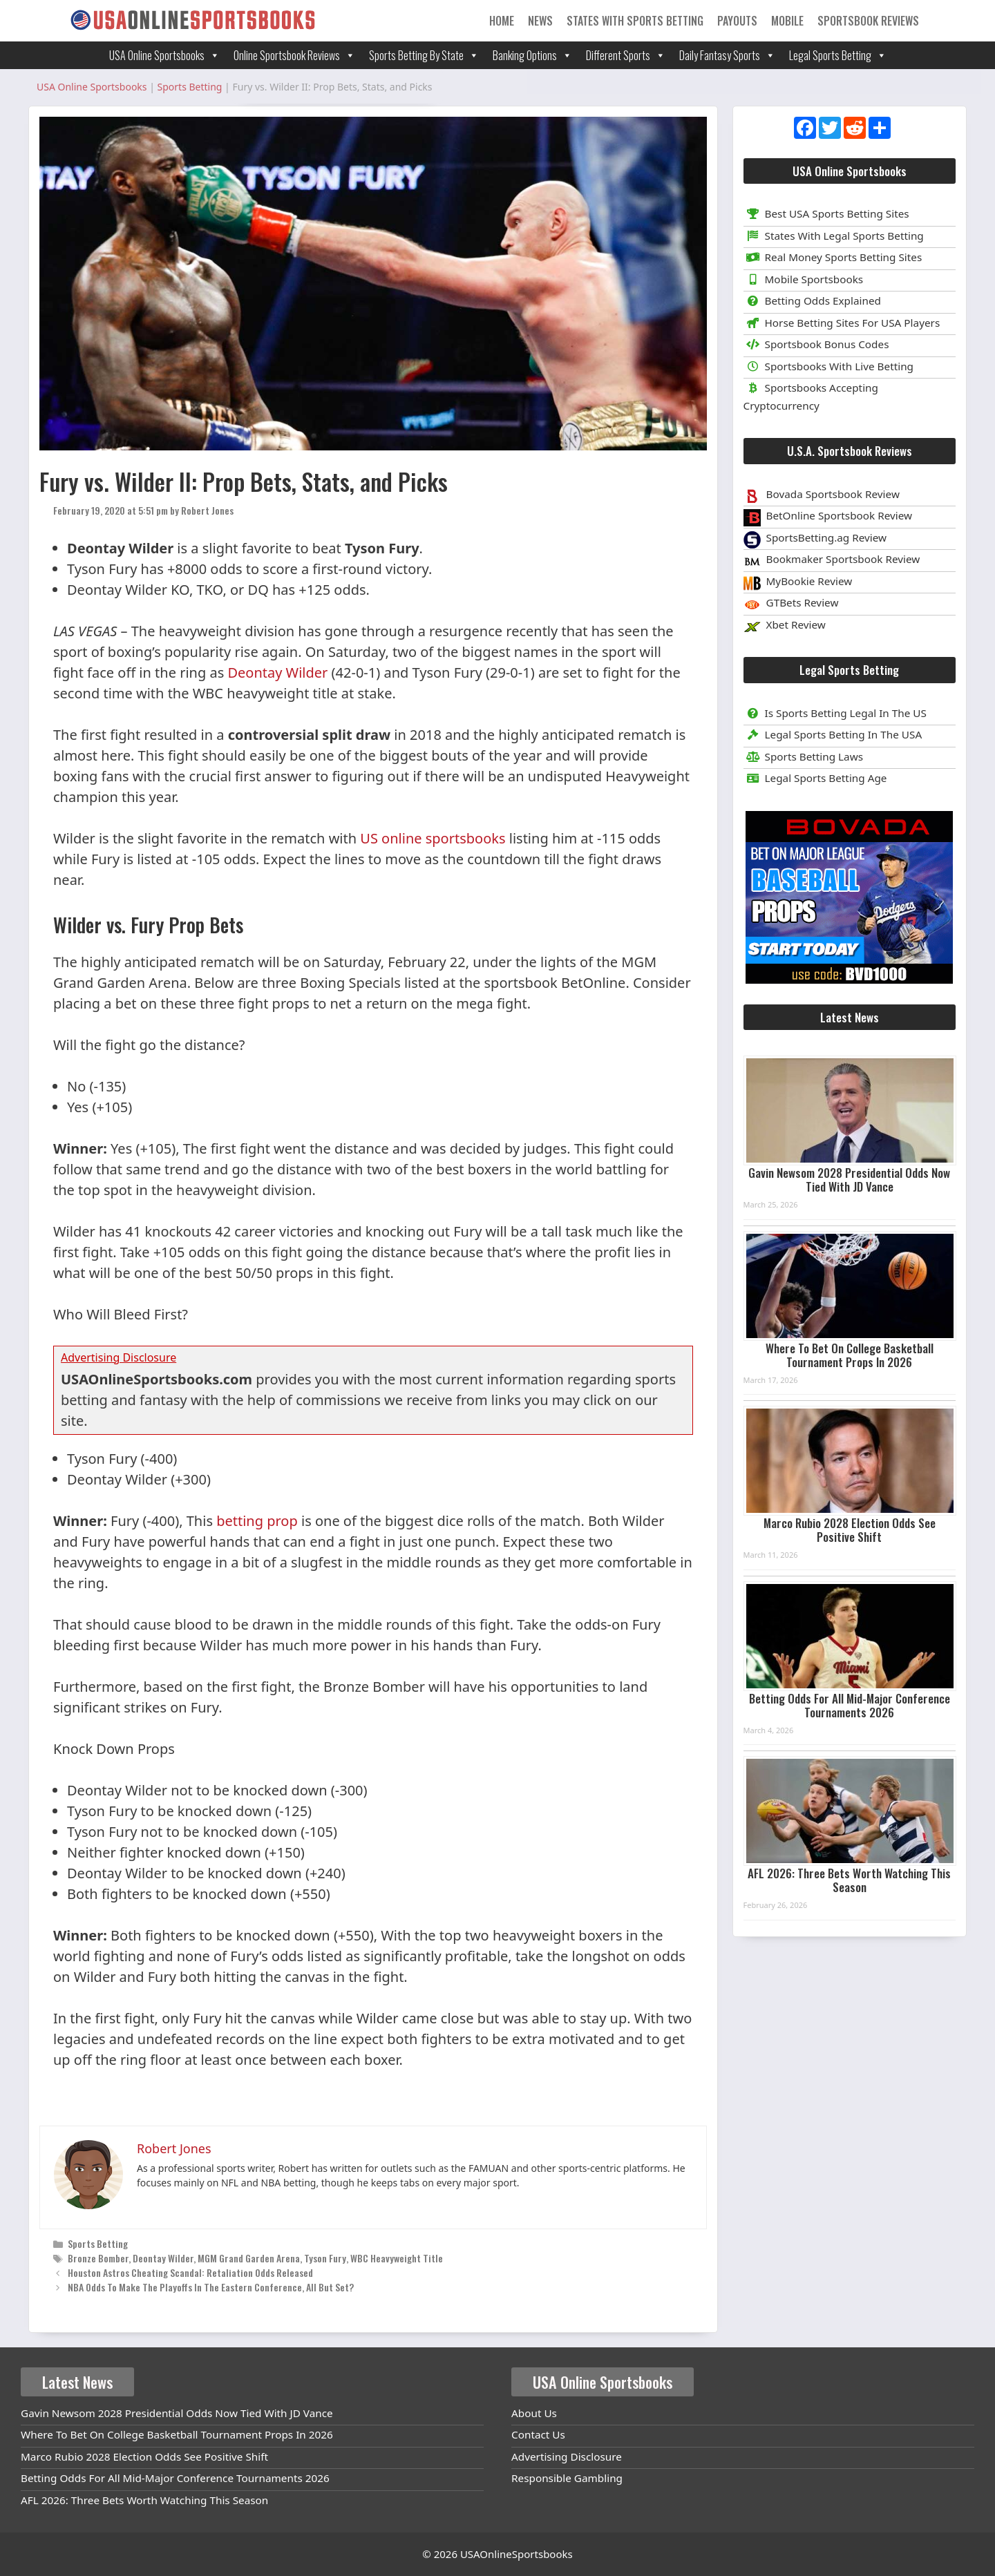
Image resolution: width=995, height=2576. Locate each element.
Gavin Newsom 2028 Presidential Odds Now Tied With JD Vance (849, 1179)
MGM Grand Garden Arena (249, 2258)
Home (501, 20)
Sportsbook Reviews (868, 20)
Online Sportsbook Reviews (294, 55)
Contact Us (538, 2434)
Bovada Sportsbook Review (833, 494)
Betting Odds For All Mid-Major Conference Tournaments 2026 (849, 1705)
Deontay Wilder (277, 672)
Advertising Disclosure (566, 2456)
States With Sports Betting (635, 20)
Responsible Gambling (567, 2478)
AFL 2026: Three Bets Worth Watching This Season (849, 1880)
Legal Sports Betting (838, 55)
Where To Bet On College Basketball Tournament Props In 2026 (850, 1355)
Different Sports (625, 55)
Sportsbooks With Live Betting (828, 366)
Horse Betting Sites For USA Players (841, 323)
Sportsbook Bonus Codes (816, 344)
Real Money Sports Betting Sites (832, 257)
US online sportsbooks (432, 838)
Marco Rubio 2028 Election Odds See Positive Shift (850, 1529)
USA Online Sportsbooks (164, 55)
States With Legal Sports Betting (833, 235)
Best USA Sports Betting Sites (826, 213)
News (540, 20)
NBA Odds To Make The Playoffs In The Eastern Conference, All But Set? (211, 2287)
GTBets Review (802, 602)
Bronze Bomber (98, 2258)
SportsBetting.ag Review (826, 537)
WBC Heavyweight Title (396, 2258)
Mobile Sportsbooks (803, 279)
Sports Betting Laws (803, 756)
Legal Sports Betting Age (815, 778)
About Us (534, 2413)
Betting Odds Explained (812, 300)
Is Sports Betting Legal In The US (835, 713)
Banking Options (532, 55)
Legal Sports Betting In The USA (832, 734)
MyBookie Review (809, 581)
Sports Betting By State (424, 55)
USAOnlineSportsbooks (516, 2554)
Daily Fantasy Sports (727, 55)
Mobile (787, 20)
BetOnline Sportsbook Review (839, 515)
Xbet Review (796, 624)
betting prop (257, 1520)
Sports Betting (98, 2243)
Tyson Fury (325, 2258)
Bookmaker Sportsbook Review (843, 559)
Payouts (737, 20)
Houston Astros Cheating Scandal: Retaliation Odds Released (190, 2272)
